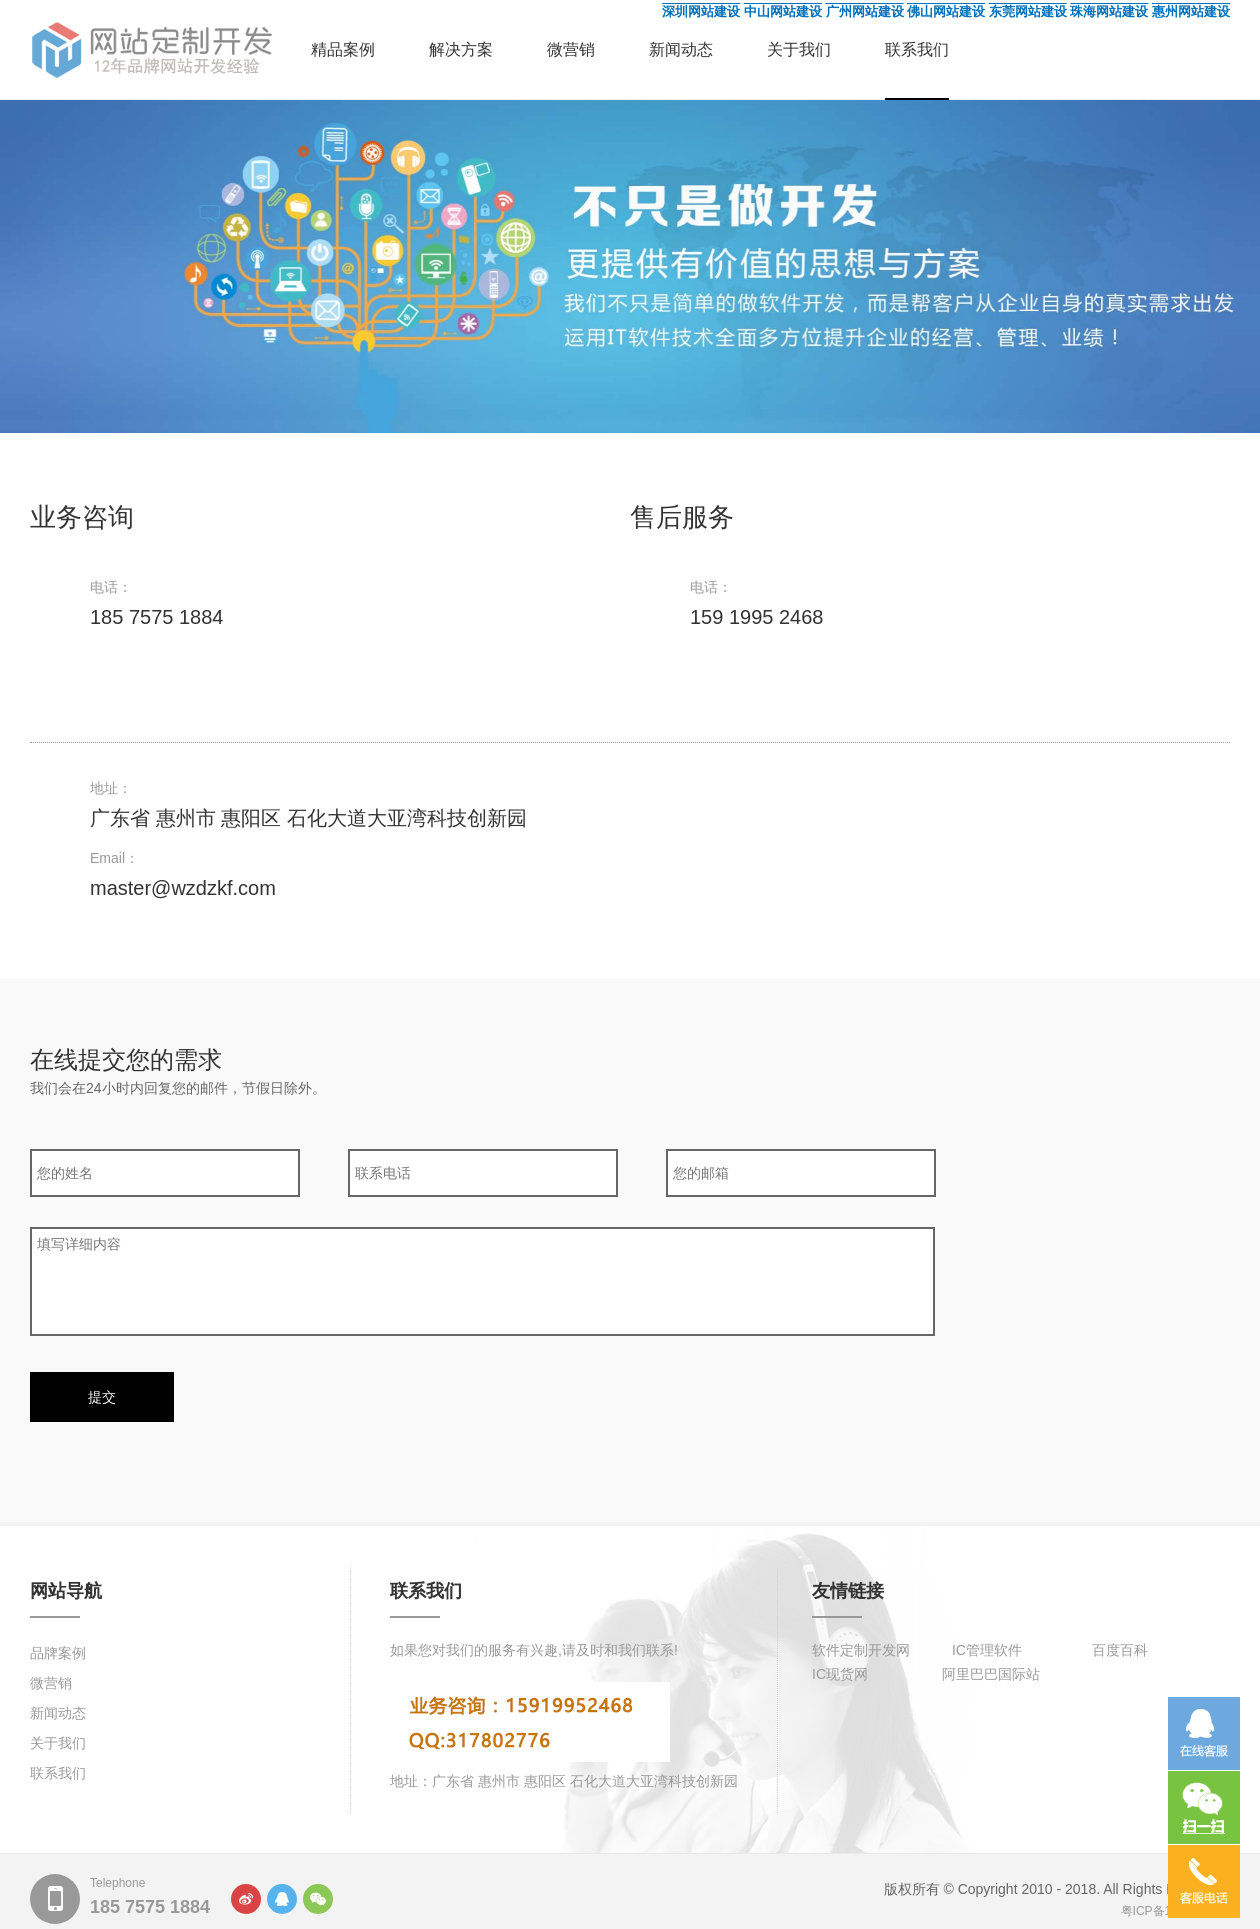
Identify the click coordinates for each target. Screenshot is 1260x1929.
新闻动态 (681, 49)
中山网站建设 (783, 11)
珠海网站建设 (1109, 11)
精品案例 (343, 49)
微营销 (571, 49)
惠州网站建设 (1191, 11)
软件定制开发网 (861, 1650)
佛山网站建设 (946, 11)
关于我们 (799, 49)
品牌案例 (58, 1653)
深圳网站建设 (701, 11)
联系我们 (917, 49)
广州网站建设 (865, 11)
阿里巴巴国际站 (991, 1674)
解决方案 (461, 49)
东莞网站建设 (1028, 11)
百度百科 (1120, 1650)
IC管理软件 (987, 1650)
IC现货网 (840, 1674)
